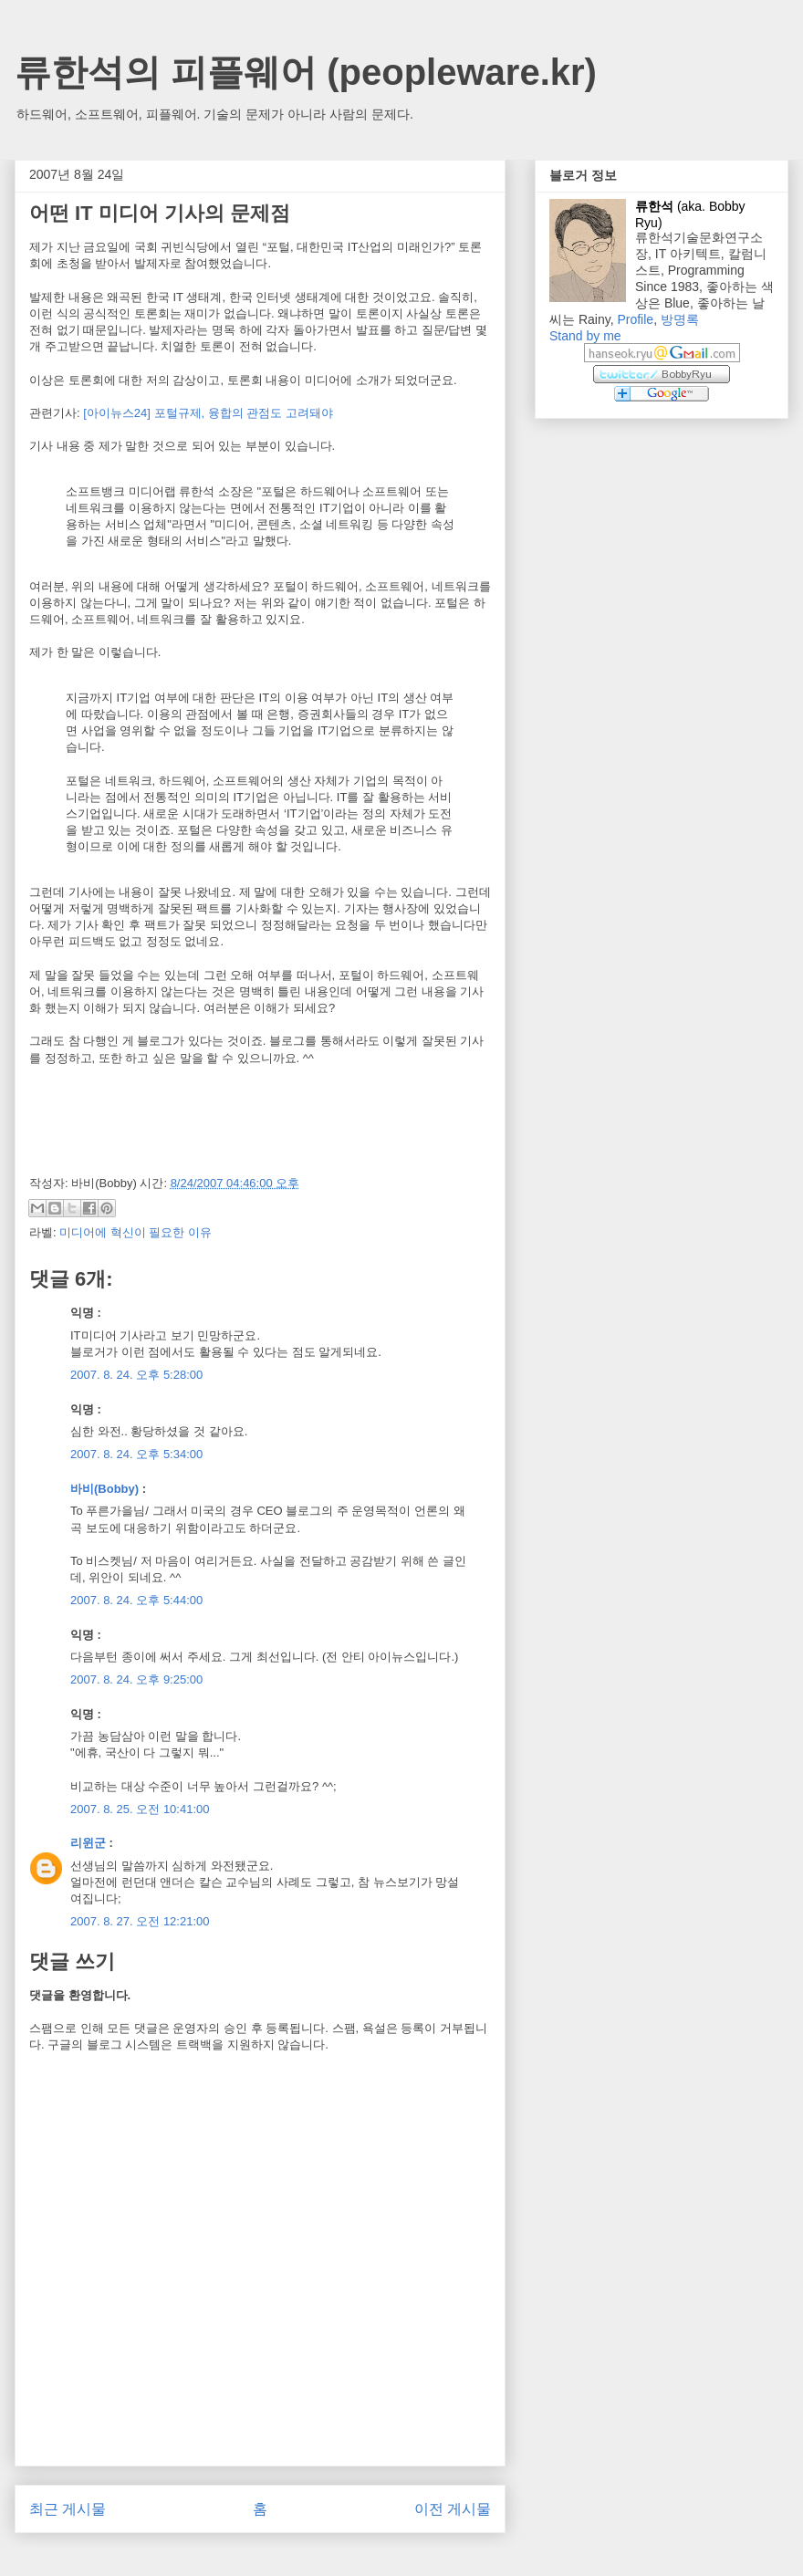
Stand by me (585, 336)
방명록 (680, 319)
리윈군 (88, 1843)
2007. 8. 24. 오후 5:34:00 (136, 1454)
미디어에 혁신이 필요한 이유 (135, 1232)
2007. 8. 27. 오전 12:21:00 (140, 1921)
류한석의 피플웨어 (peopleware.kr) (306, 72)
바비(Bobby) (104, 1489)
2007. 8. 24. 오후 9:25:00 (136, 1679)
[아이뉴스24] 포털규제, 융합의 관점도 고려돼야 (208, 413)
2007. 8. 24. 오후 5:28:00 (136, 1375)
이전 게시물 (452, 2509)
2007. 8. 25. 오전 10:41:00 (140, 1809)
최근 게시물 (67, 2509)
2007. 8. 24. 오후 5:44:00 (136, 1600)
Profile (635, 319)
